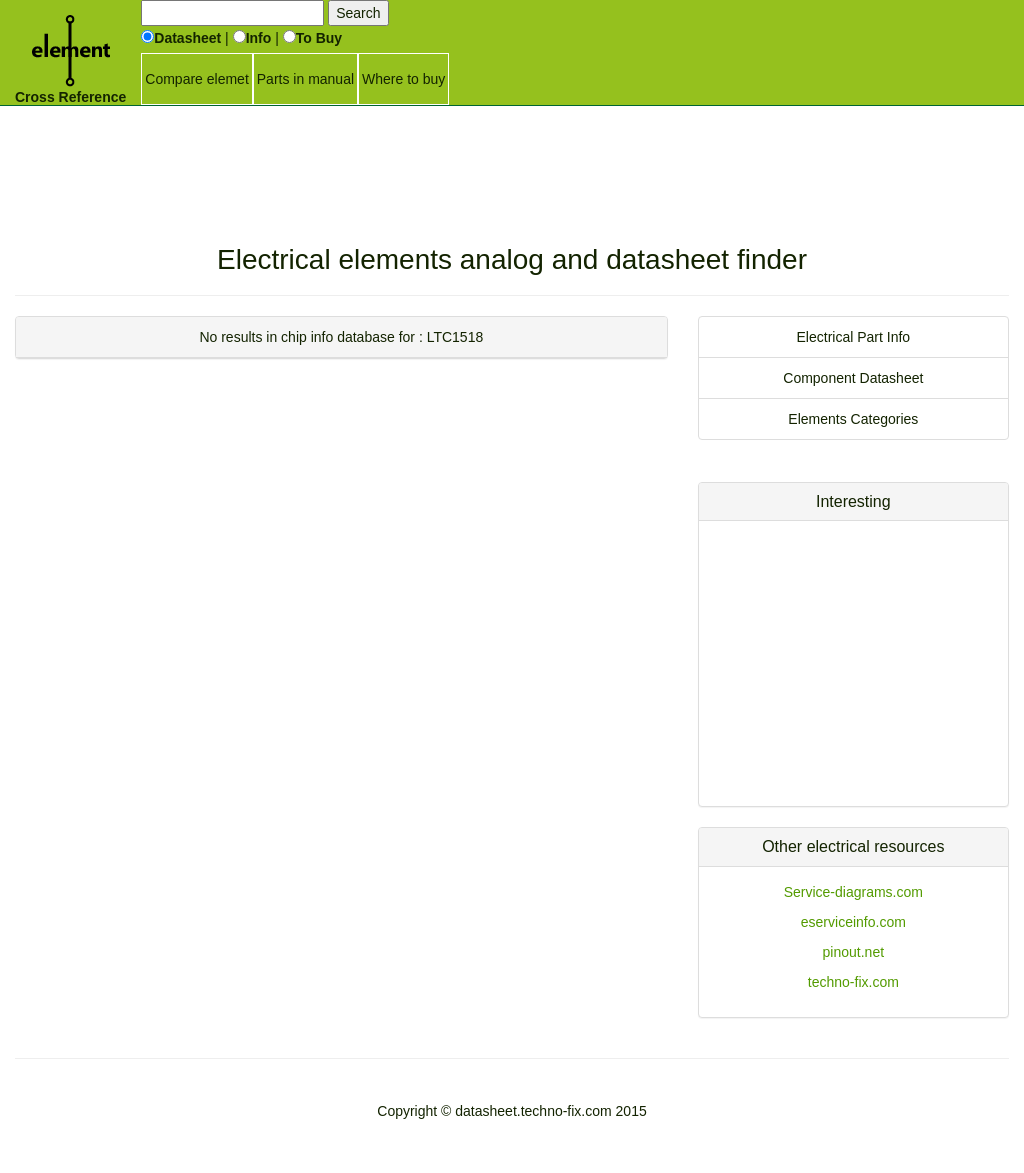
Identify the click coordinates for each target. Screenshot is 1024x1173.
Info (252, 38)
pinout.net (854, 952)
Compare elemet (197, 79)
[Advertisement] (512, 155)
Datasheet (181, 38)
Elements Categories (853, 419)
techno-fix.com (853, 982)
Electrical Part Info (854, 337)
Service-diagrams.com (853, 892)
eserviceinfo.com (853, 922)
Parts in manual (305, 79)
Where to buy (403, 79)
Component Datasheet (853, 378)
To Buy (312, 38)
